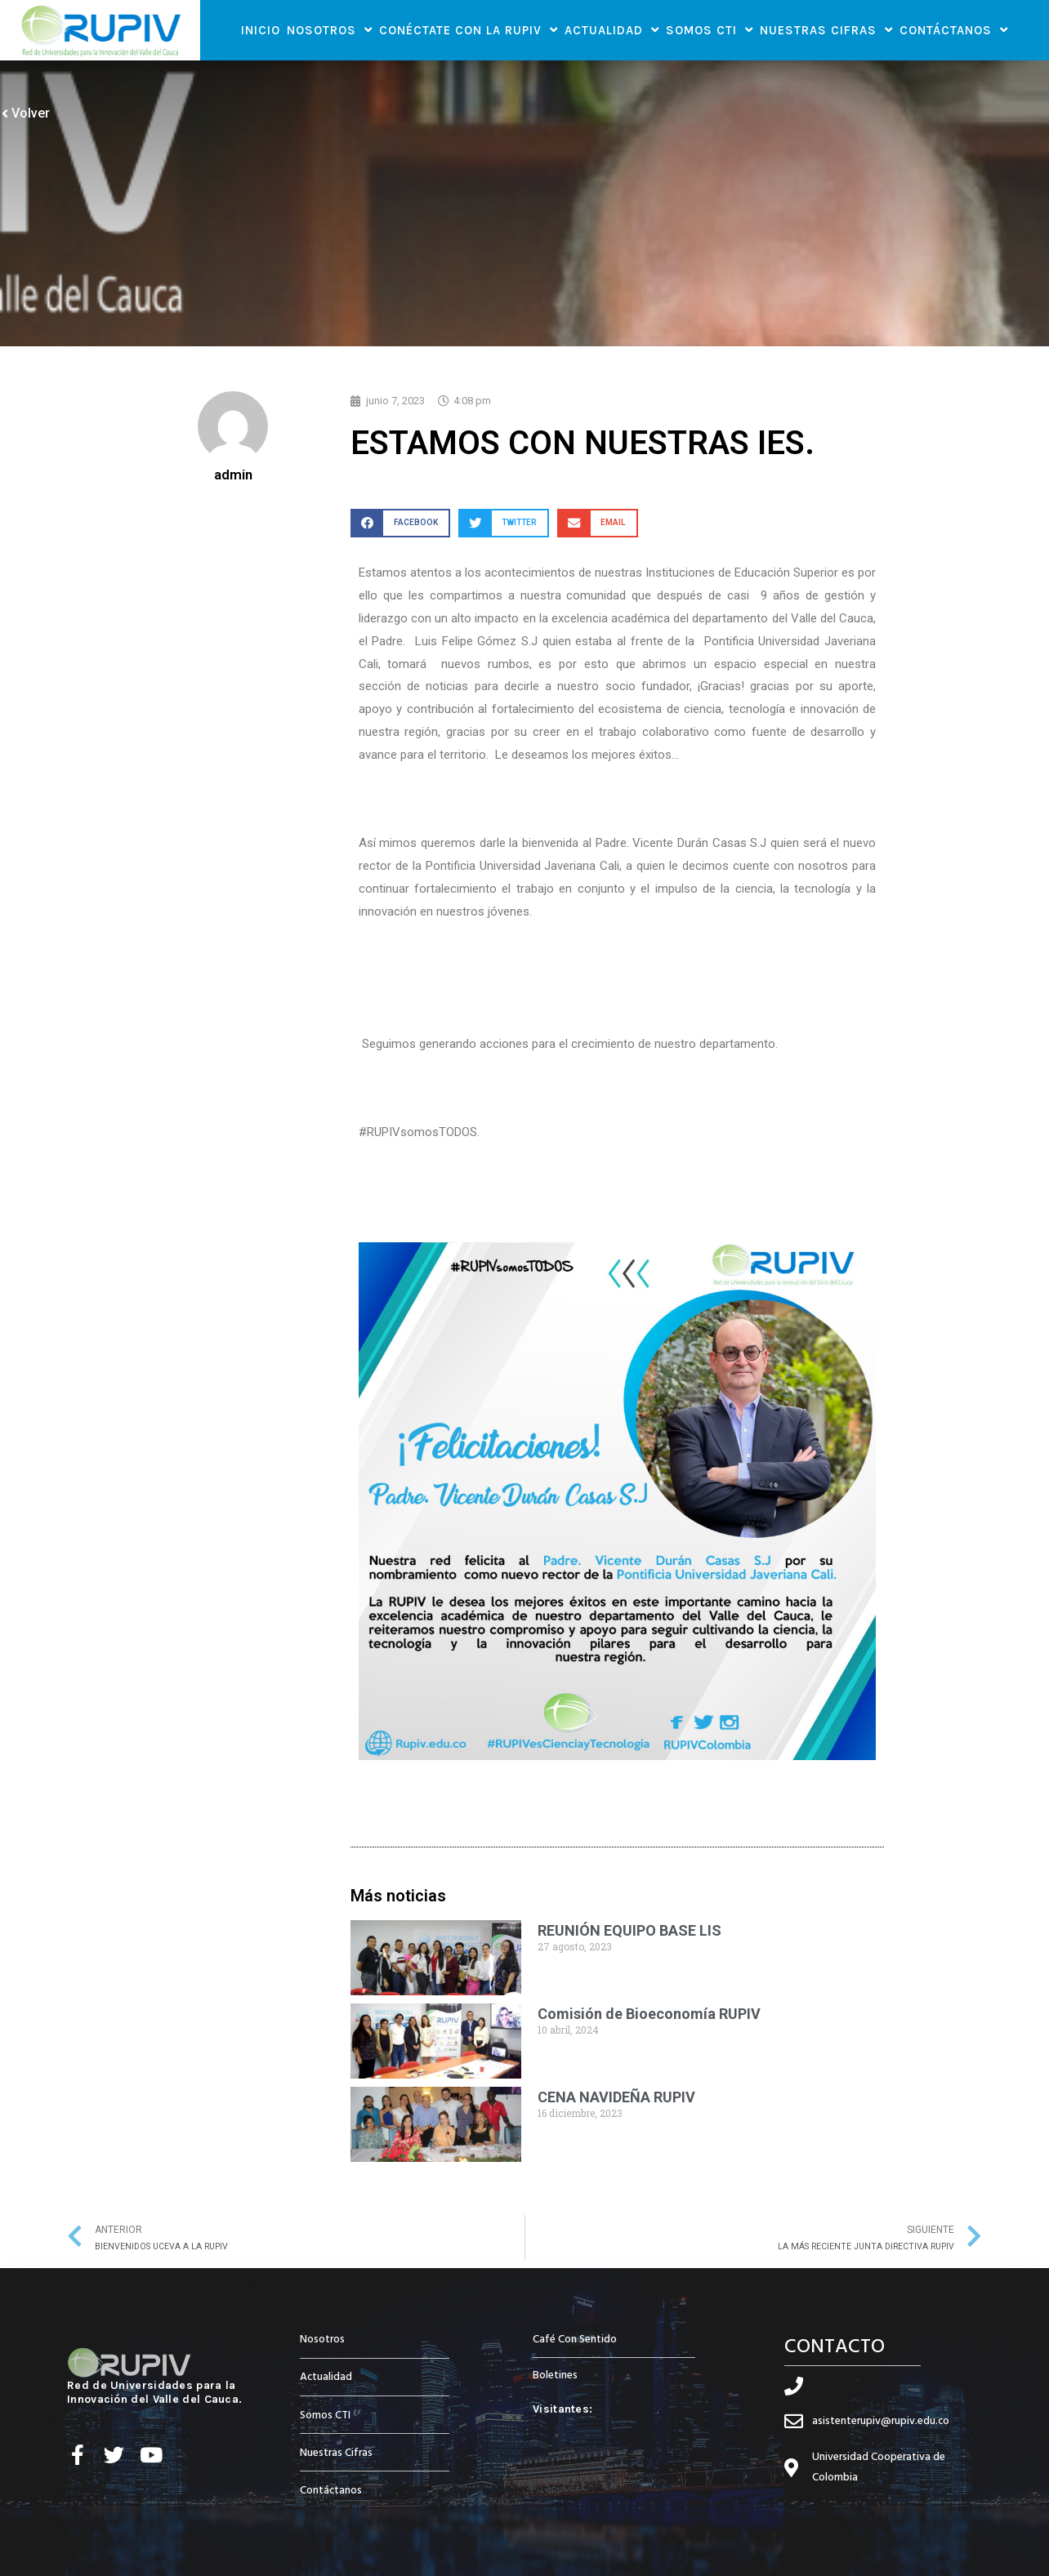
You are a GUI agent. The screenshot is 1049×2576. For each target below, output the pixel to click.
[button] (400, 523)
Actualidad (612, 30)
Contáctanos (953, 30)
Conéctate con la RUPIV (468, 30)
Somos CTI (709, 30)
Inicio (260, 30)
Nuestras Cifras (826, 30)
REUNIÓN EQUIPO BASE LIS (629, 1930)
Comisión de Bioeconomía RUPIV (649, 2013)
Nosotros (330, 30)
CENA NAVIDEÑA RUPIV (616, 2097)
